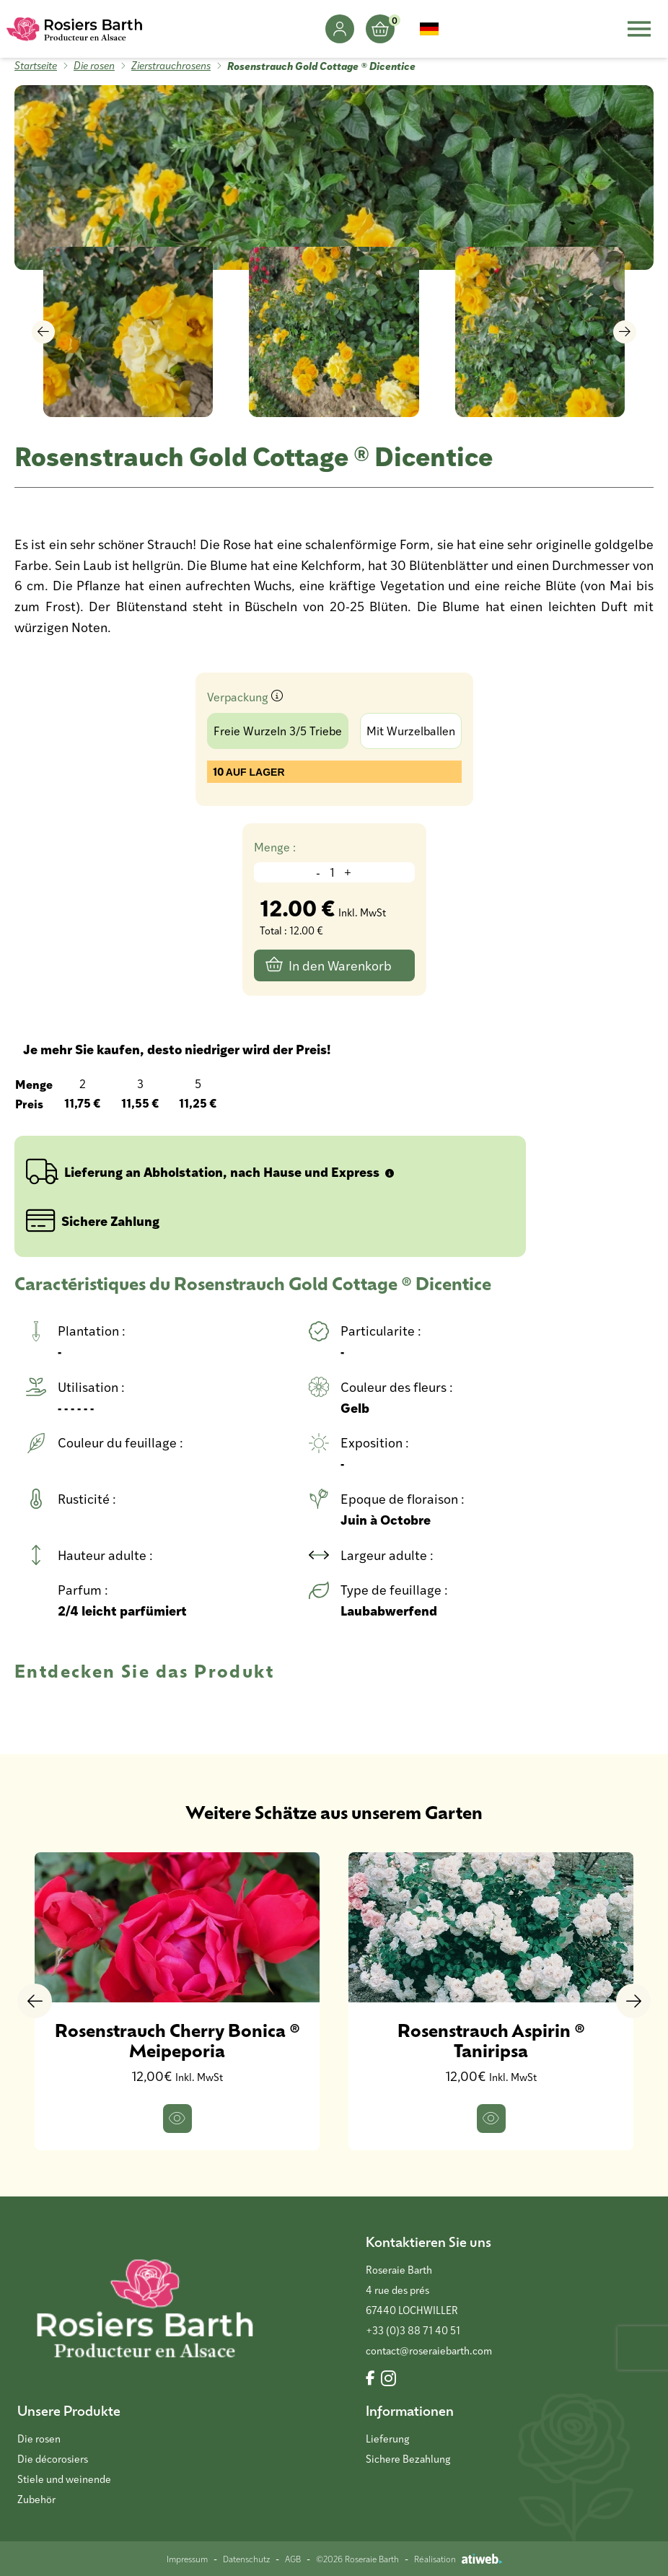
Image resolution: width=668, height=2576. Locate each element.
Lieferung (387, 2438)
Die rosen (94, 65)
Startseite (35, 65)
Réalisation (458, 2558)
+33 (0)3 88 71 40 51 (413, 2330)
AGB (293, 2558)
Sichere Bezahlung (408, 2459)
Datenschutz (246, 2558)
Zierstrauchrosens (171, 65)
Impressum (187, 2558)
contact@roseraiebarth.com (429, 2350)
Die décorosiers (52, 2459)
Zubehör (36, 2499)
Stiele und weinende (64, 2479)
